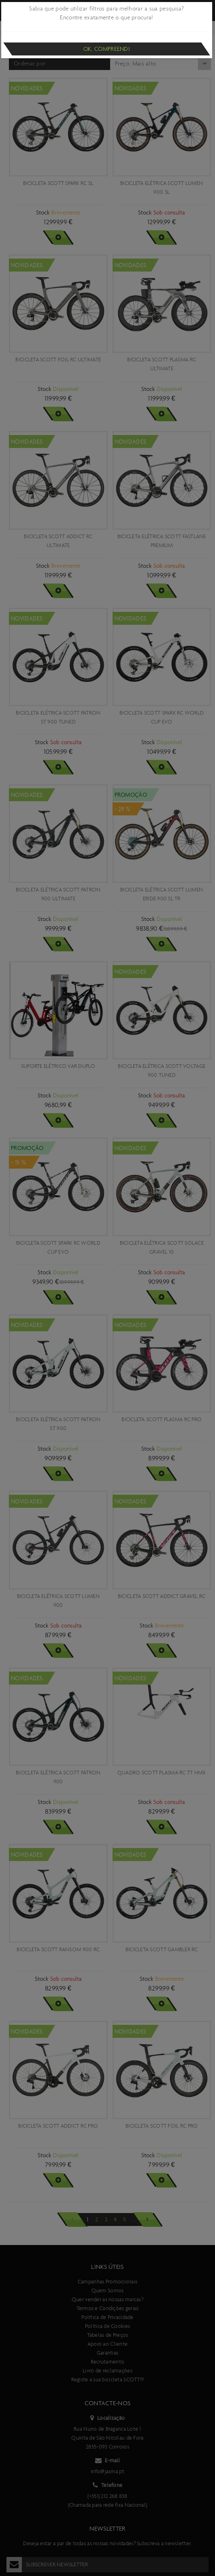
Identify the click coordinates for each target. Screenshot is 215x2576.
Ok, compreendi (106, 49)
